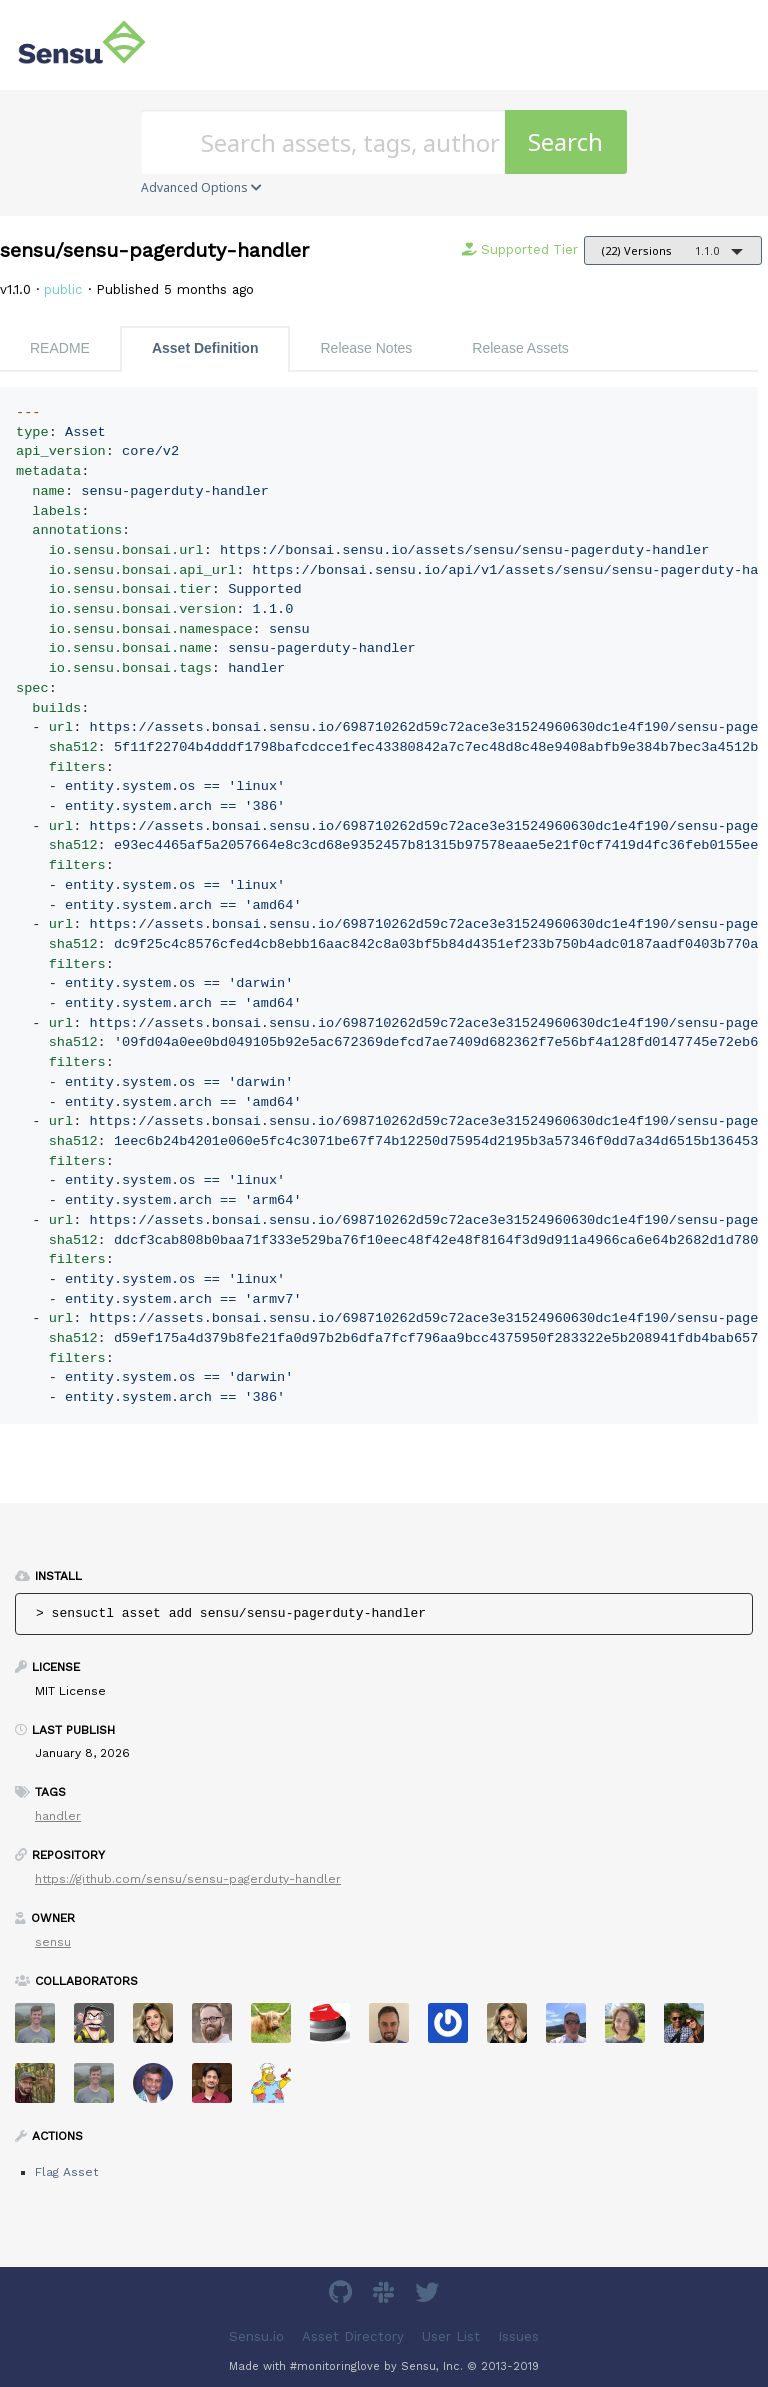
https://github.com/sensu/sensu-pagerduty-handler (188, 1879)
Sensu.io (256, 2336)
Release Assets (520, 348)
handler (58, 1816)
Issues (518, 2336)
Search (565, 141)
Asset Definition (205, 348)
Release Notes (366, 348)
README (60, 348)
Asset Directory (353, 2336)
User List (451, 2336)
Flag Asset (66, 2172)
